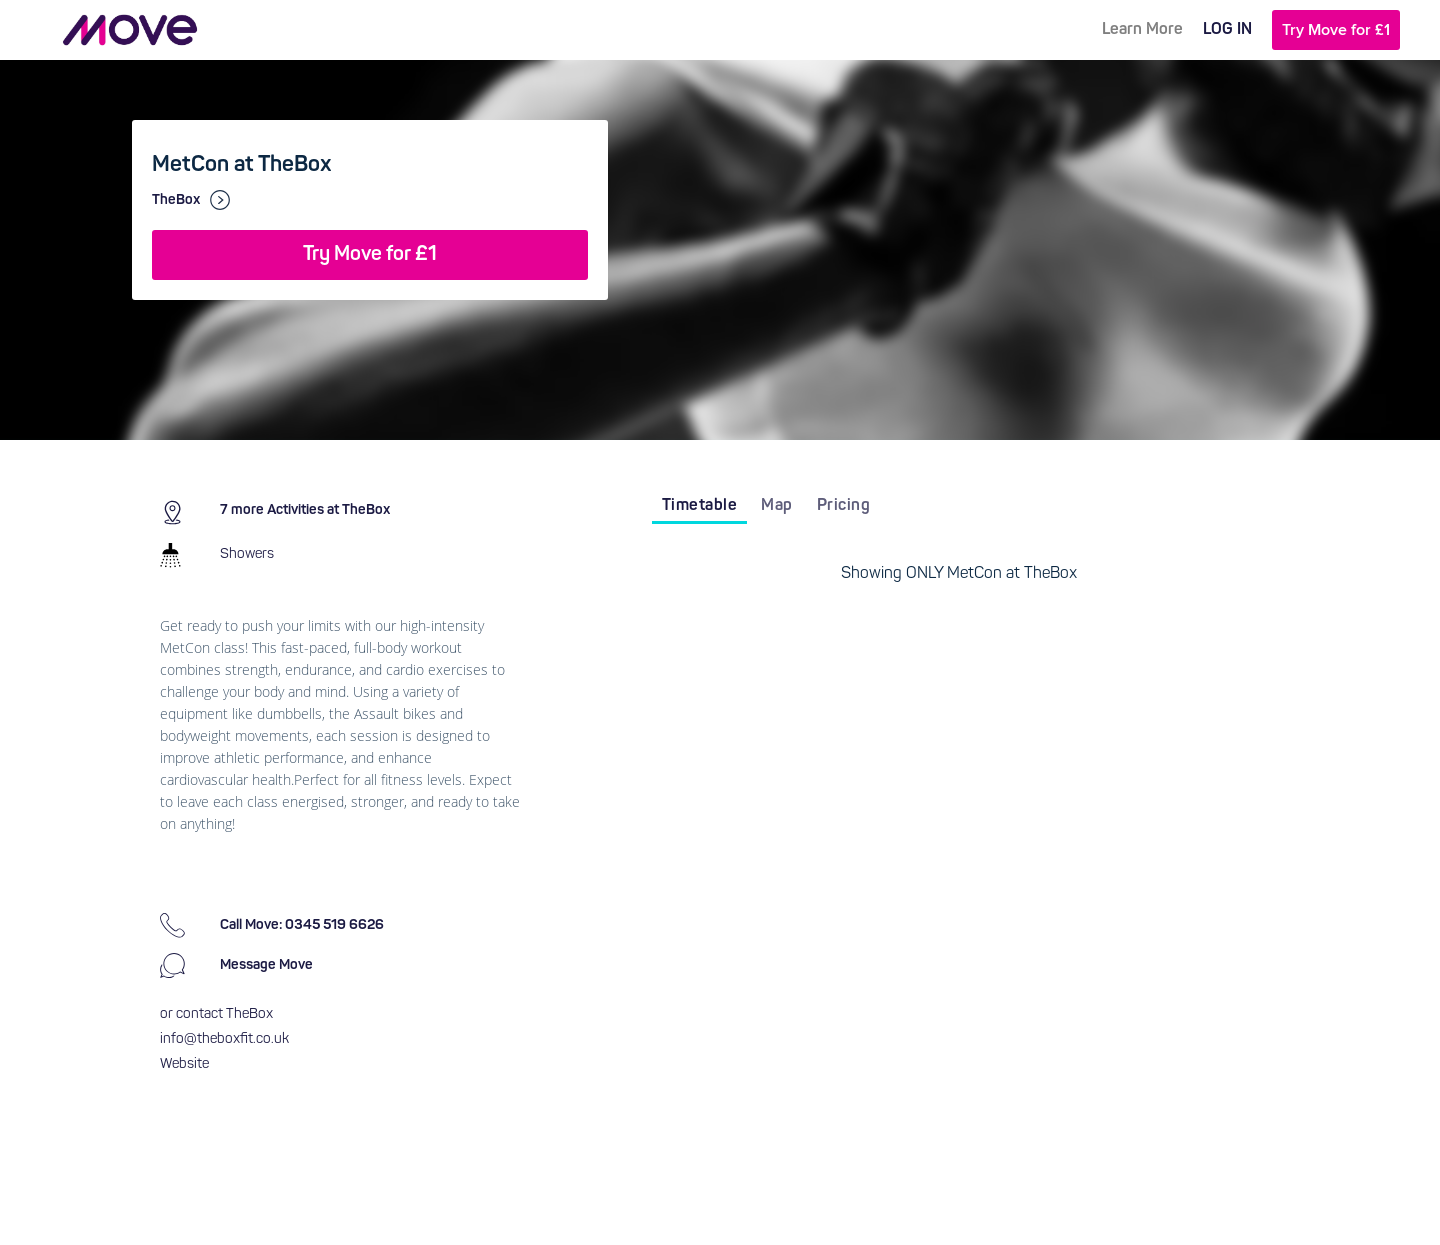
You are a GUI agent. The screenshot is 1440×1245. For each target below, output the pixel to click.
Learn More (1142, 30)
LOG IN (1227, 30)
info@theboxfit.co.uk (224, 1039)
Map (777, 506)
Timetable (700, 506)
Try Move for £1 (1336, 30)
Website (184, 1064)
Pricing (844, 506)
